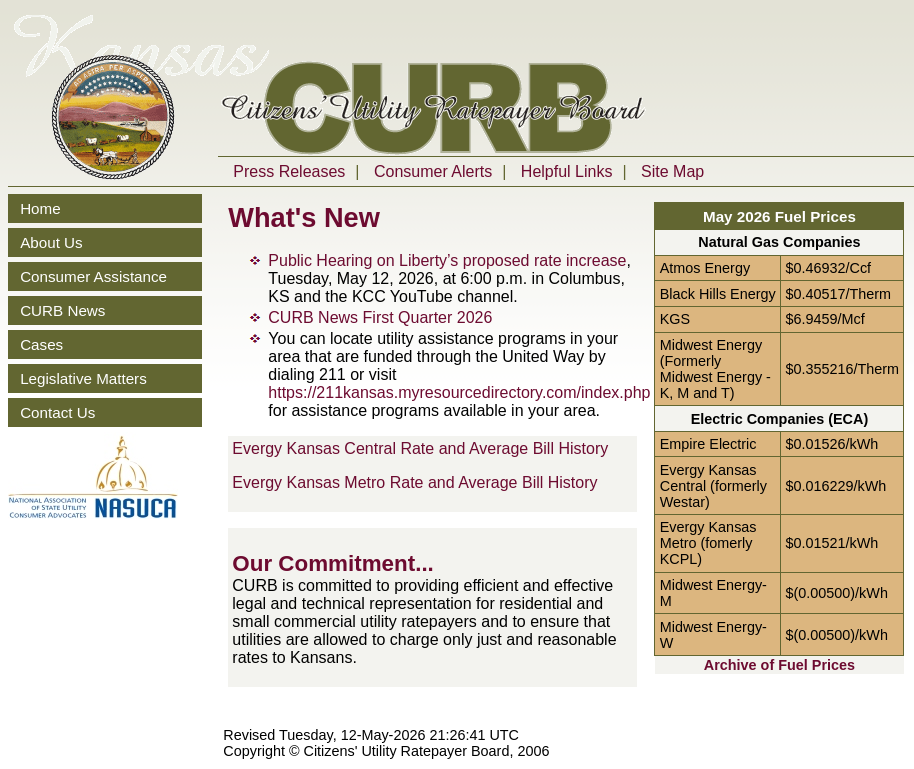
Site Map (672, 171)
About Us (51, 242)
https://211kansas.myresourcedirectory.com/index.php (459, 392)
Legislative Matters (83, 378)
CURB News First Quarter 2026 (380, 317)
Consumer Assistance (93, 276)
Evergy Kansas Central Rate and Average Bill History (420, 448)
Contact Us (57, 412)
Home (40, 208)
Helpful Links (567, 171)
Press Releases (289, 171)
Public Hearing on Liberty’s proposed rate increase (447, 260)
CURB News (62, 310)
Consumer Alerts (433, 171)
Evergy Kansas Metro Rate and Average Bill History (414, 482)
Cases (41, 344)
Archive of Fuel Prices (779, 665)
